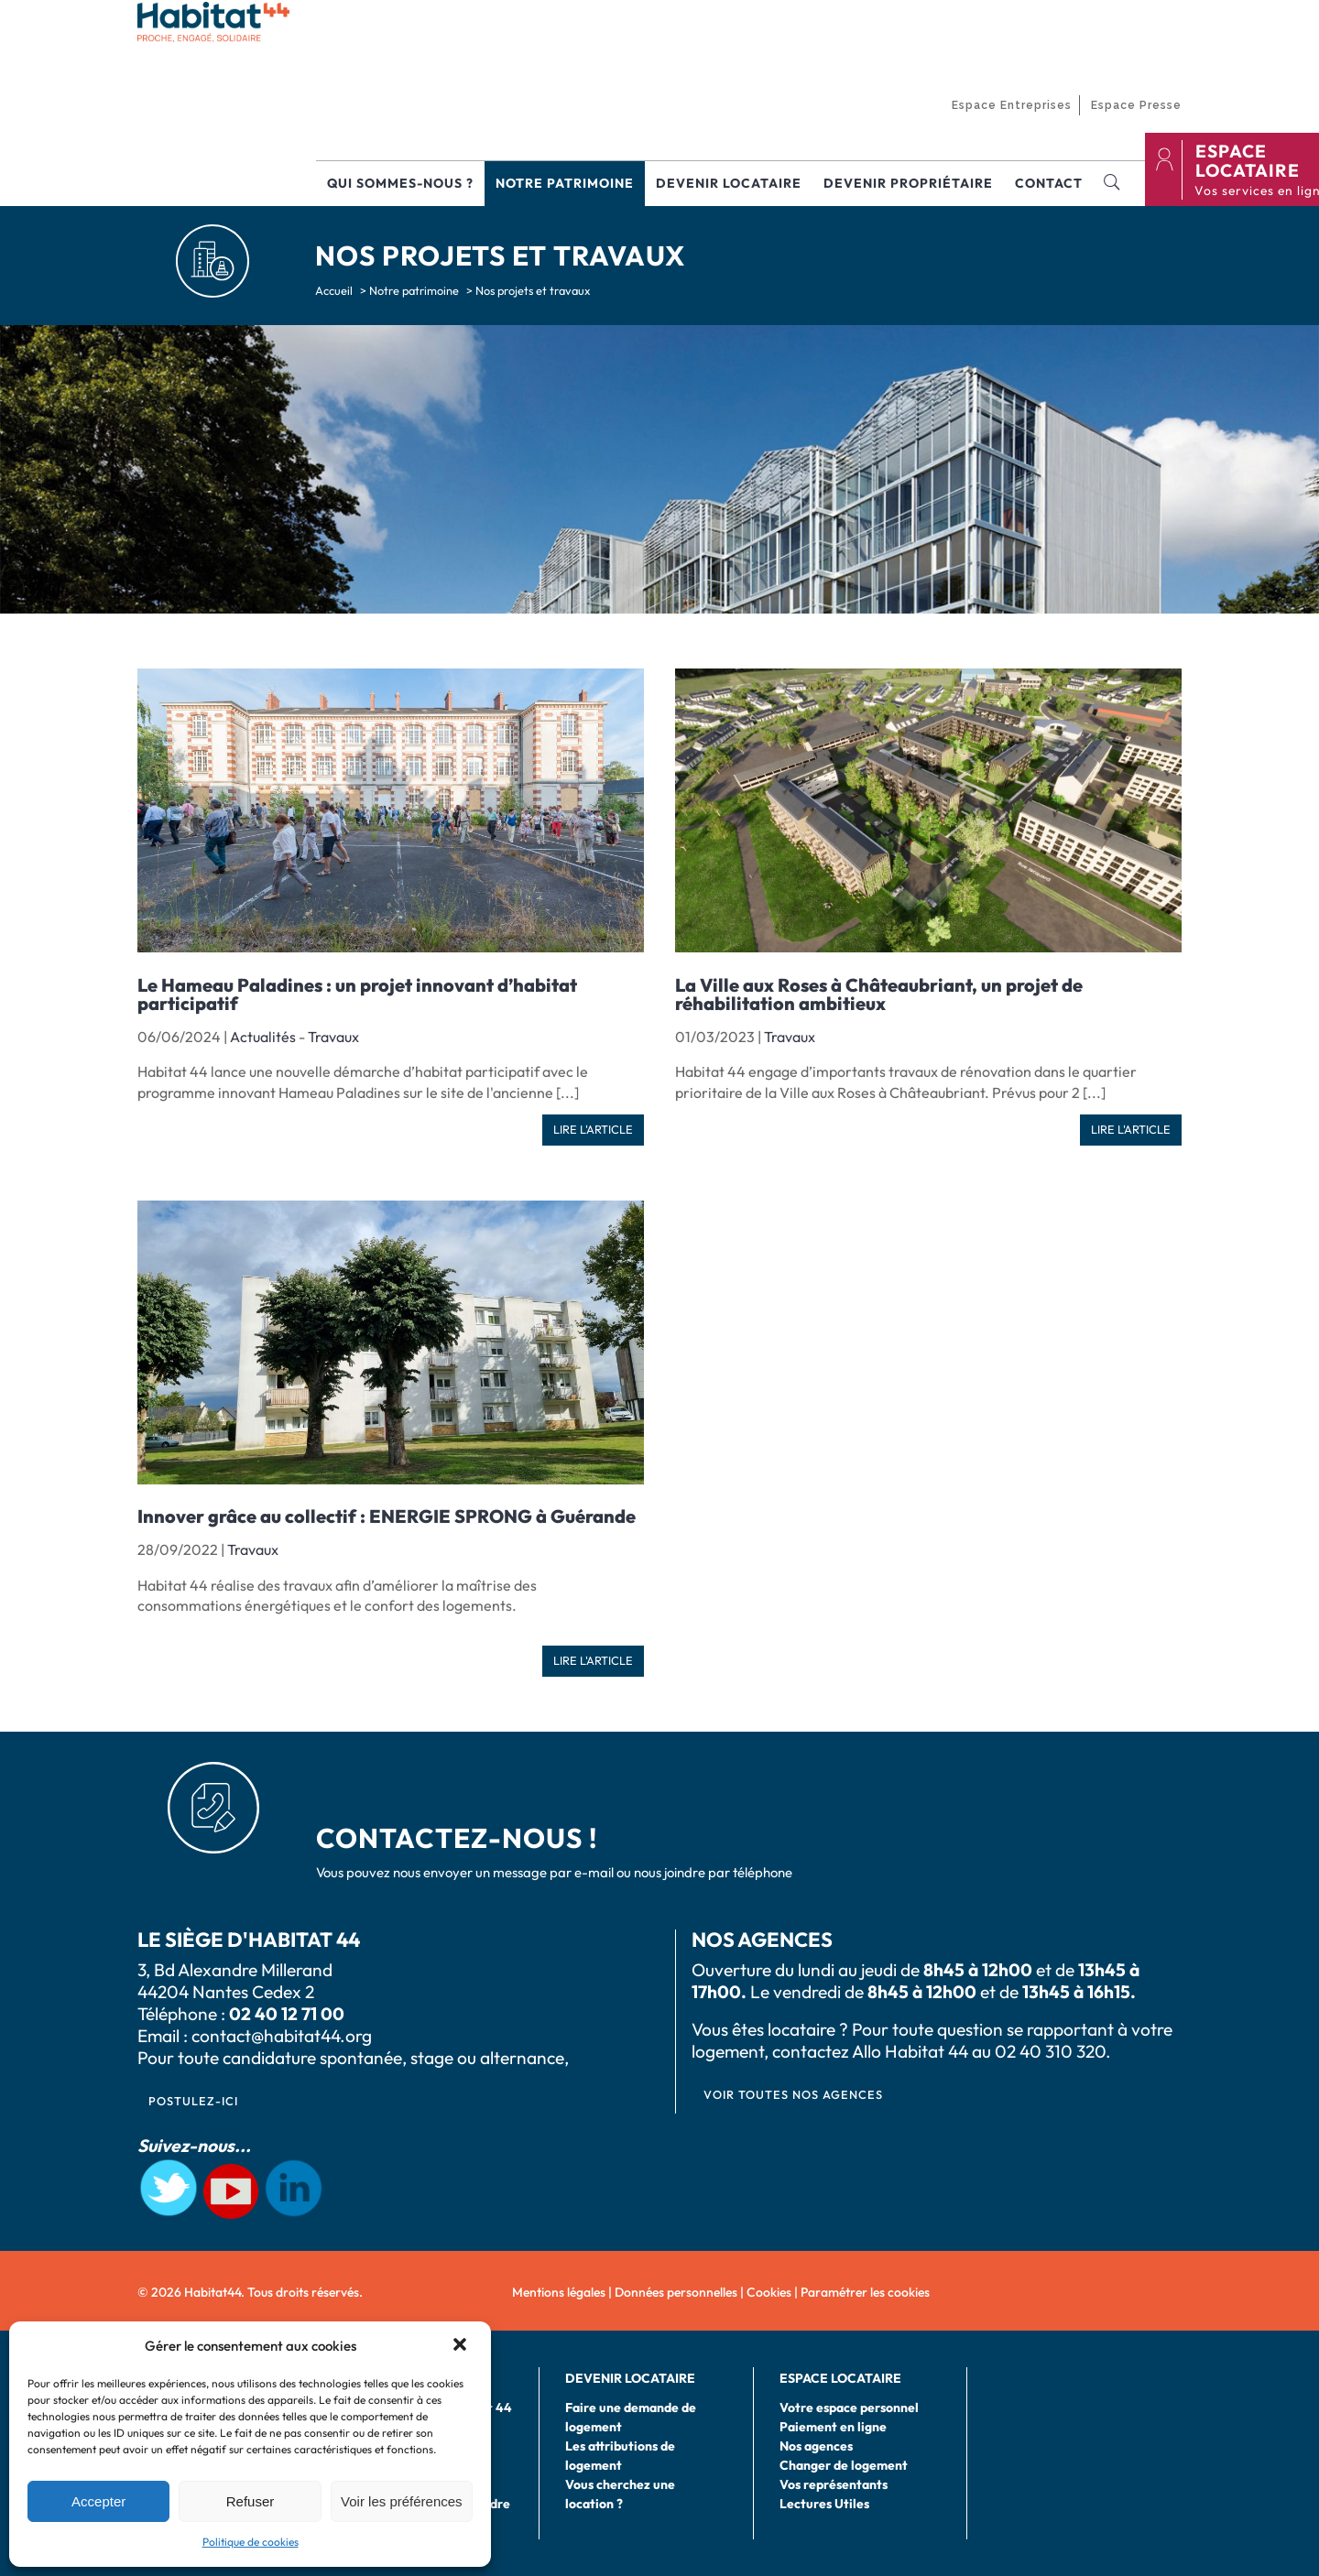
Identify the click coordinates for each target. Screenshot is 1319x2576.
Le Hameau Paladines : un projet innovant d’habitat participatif (357, 994)
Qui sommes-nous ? (400, 183)
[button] (462, 2346)
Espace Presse (1136, 105)
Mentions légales (558, 2292)
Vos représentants (833, 2484)
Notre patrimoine (565, 183)
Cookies (769, 2292)
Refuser (250, 2501)
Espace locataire (840, 2378)
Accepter (98, 2501)
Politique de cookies (250, 2542)
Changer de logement (843, 2465)
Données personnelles (676, 2292)
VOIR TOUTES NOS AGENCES (793, 2094)
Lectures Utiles (824, 2503)
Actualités (263, 1036)
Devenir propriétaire (908, 183)
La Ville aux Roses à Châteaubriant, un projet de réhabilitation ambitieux (879, 994)
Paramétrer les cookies (865, 2292)
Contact (1049, 183)
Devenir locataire (728, 183)
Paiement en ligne (833, 2426)
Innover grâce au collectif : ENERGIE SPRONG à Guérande (386, 1516)
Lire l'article (593, 1129)
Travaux (333, 1036)
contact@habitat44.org (281, 2036)
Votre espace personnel (849, 2407)
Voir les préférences (402, 2501)
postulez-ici (193, 2100)
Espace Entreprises (1012, 105)
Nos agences (816, 2446)
